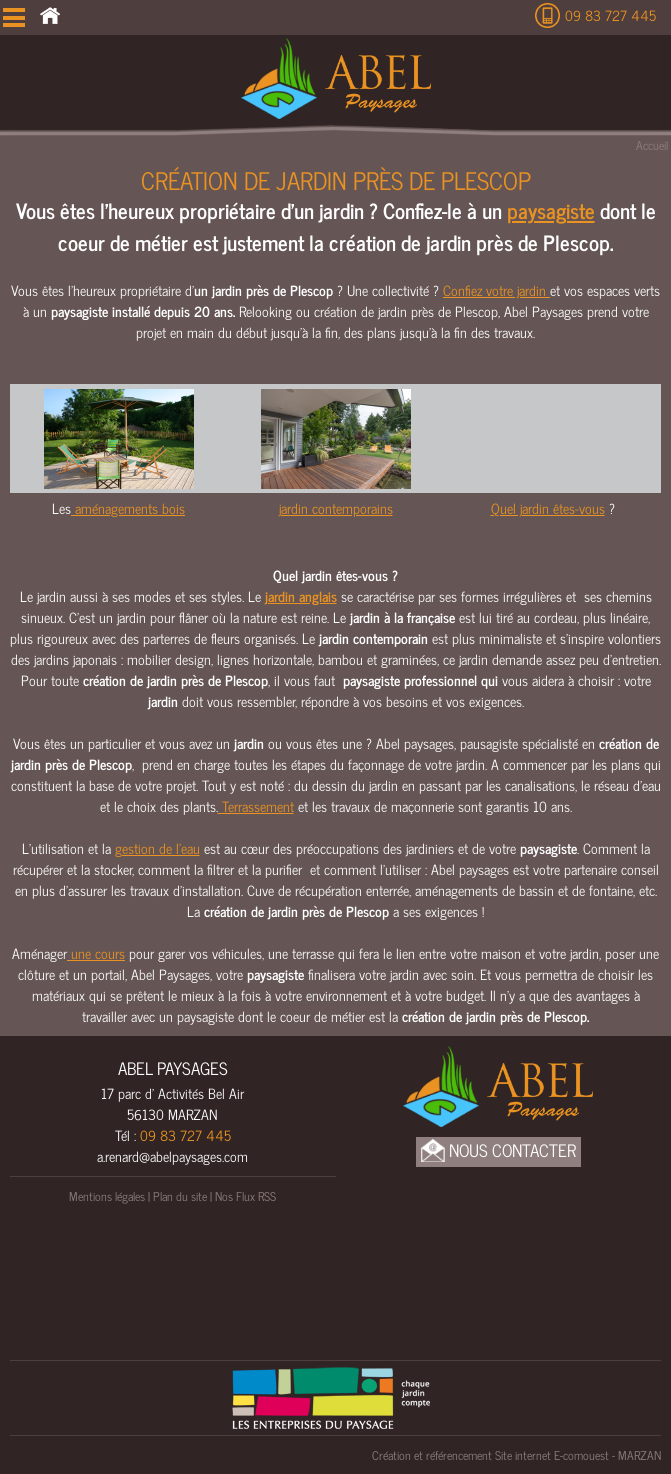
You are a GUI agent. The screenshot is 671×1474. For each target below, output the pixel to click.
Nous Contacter (498, 1150)
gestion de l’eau (157, 847)
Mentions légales (107, 1196)
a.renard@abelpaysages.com (172, 1155)
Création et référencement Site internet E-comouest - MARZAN (516, 1455)
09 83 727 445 (610, 14)
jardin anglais (301, 595)
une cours (96, 952)
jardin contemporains (336, 507)
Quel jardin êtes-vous (548, 507)
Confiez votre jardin (496, 289)
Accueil (652, 145)
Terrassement (256, 805)
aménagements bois (128, 507)
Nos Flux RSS (245, 1196)
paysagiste (551, 210)
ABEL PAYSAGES (173, 1068)
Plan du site (180, 1196)
